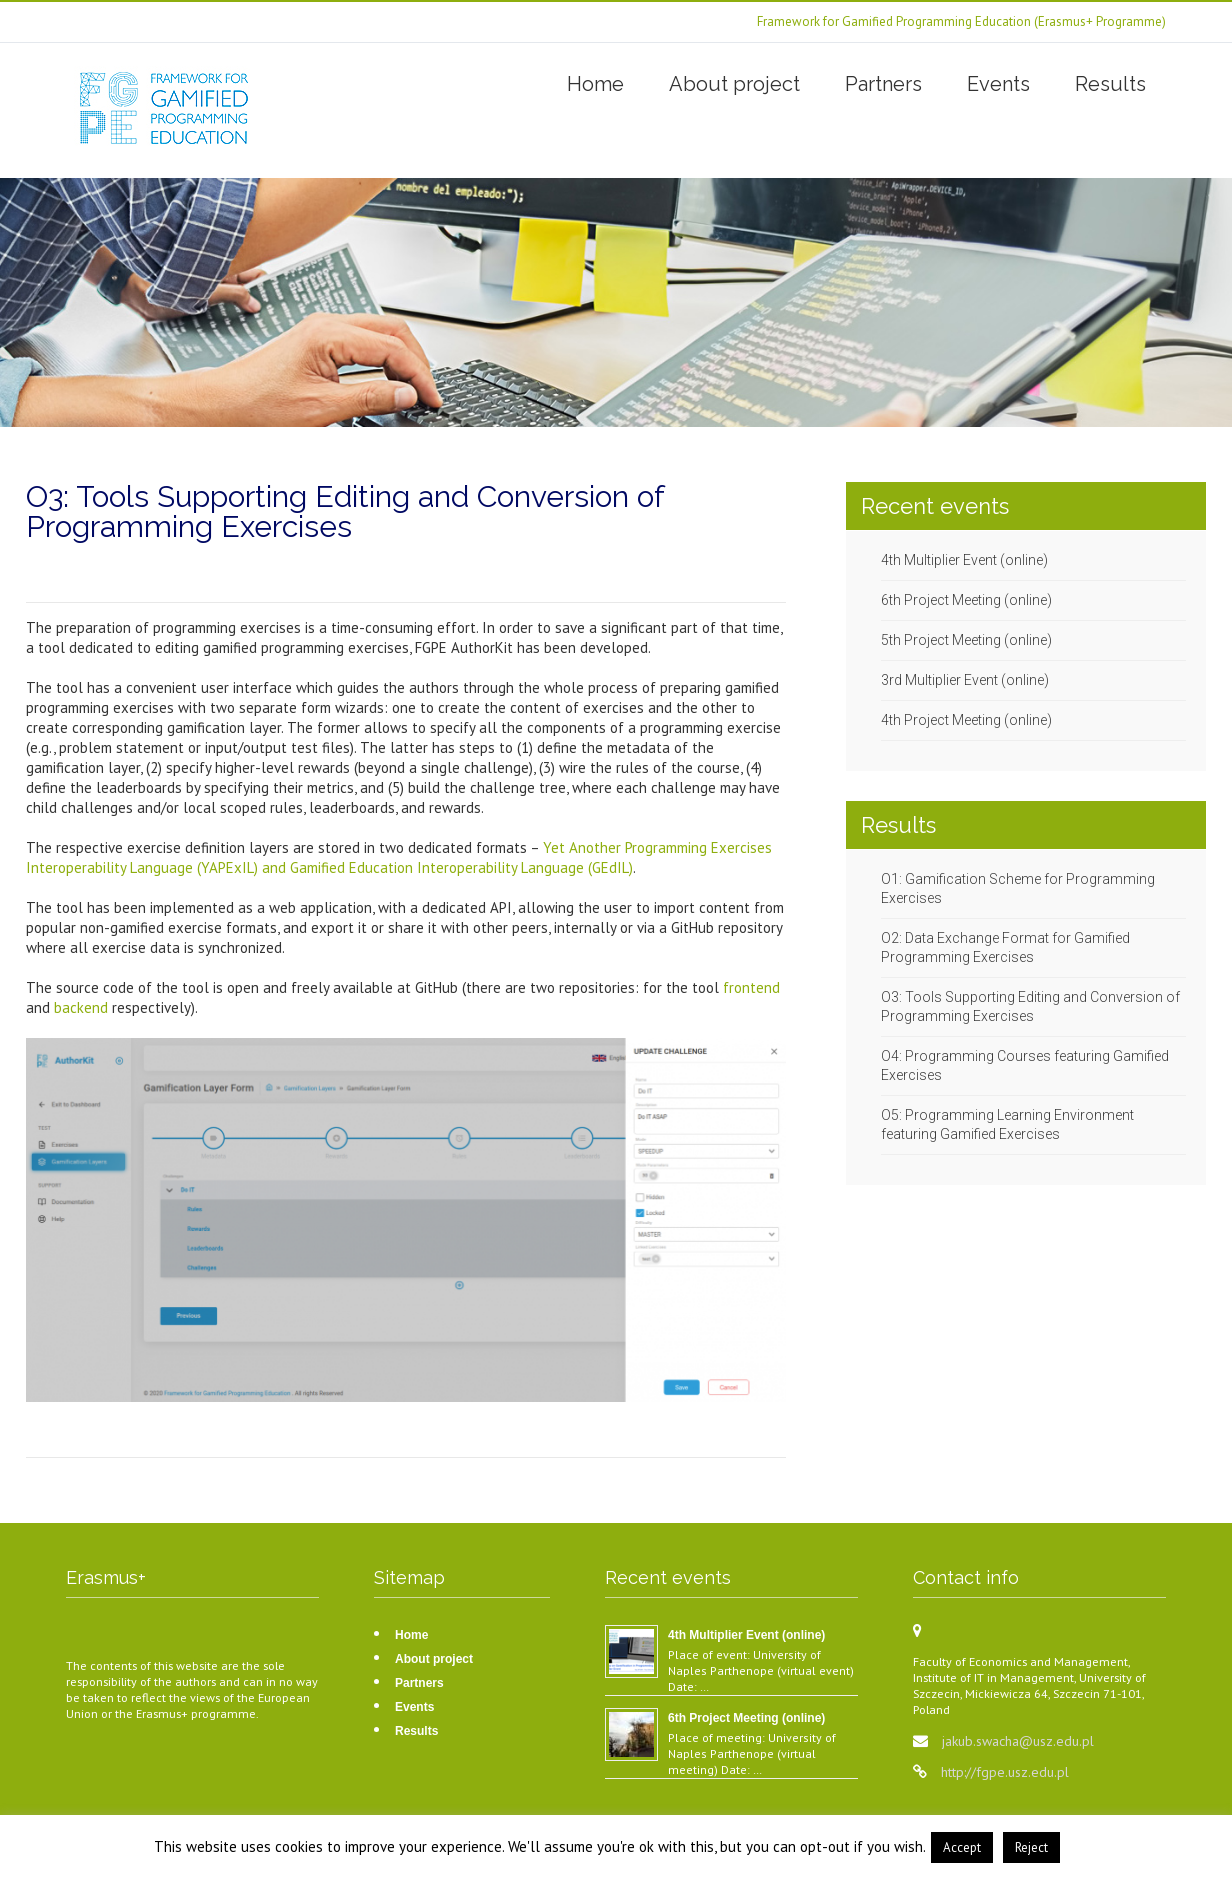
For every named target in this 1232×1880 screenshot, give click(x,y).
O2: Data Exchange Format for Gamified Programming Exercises (1005, 947)
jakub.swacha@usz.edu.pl (1018, 1741)
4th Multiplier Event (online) (964, 560)
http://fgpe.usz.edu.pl (1005, 1772)
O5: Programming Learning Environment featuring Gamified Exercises (1007, 1124)
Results (1110, 84)
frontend (751, 987)
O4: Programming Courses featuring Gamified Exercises (1025, 1065)
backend (83, 1007)
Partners (883, 84)
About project (734, 84)
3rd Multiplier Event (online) (965, 680)
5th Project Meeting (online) (966, 640)
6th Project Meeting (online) (966, 600)
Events (998, 84)
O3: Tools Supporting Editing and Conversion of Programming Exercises (1030, 1006)
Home (595, 84)
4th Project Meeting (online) (966, 720)
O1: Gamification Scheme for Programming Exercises (1018, 888)
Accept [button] (962, 1847)
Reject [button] (1031, 1847)
